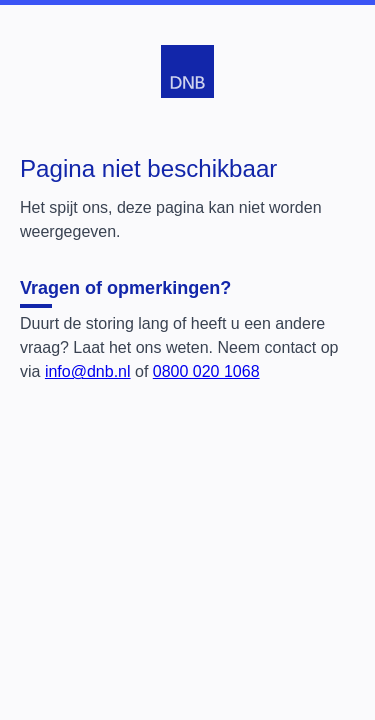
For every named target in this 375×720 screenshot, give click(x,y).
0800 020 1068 (206, 371)
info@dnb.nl (88, 371)
